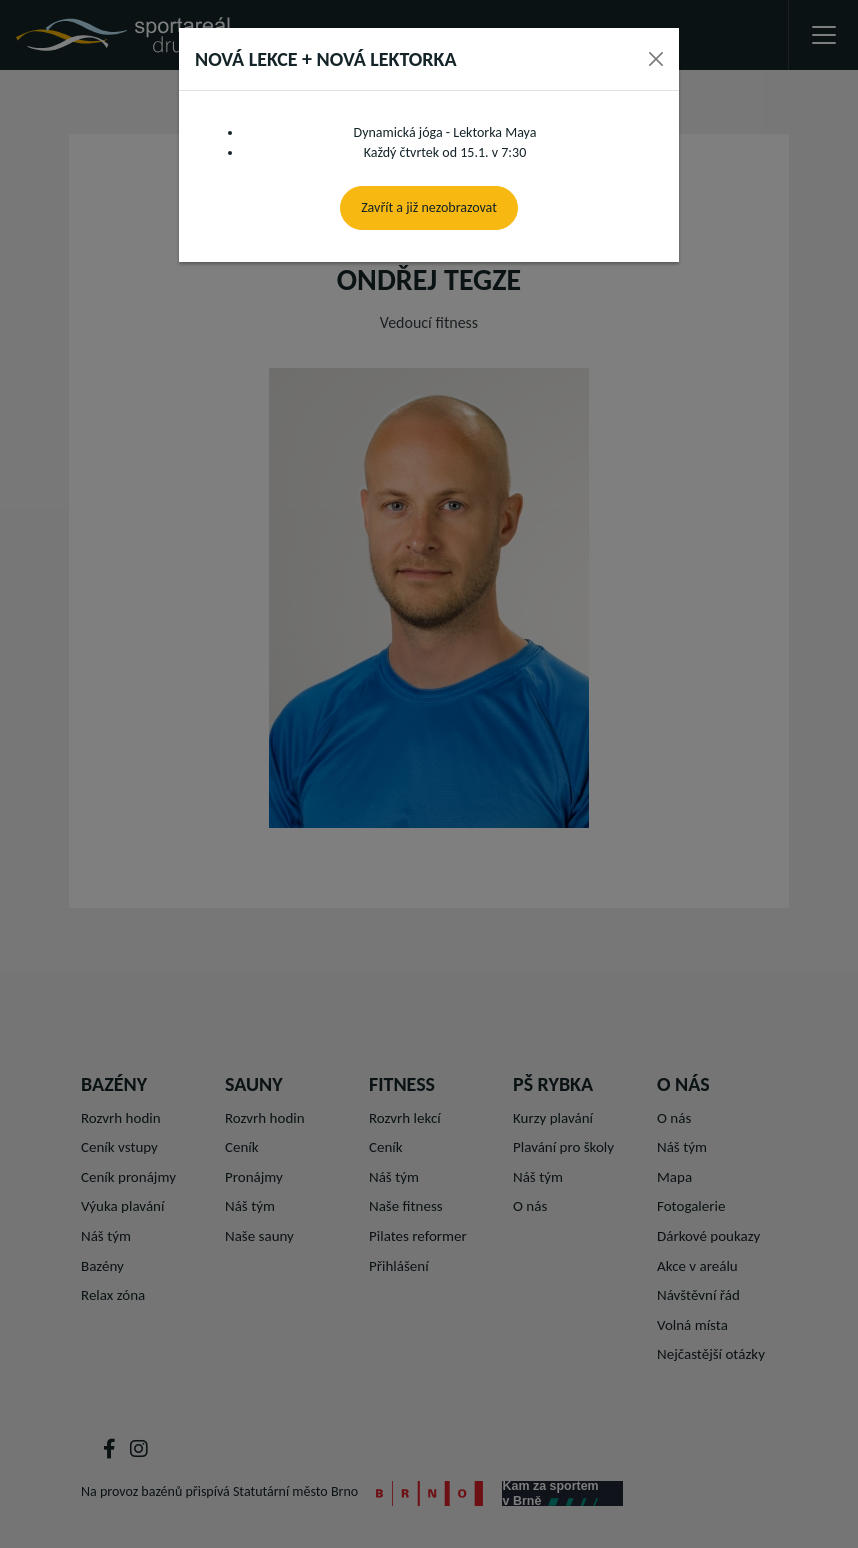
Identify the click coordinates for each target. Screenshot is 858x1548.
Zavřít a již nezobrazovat (429, 207)
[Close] (656, 59)
